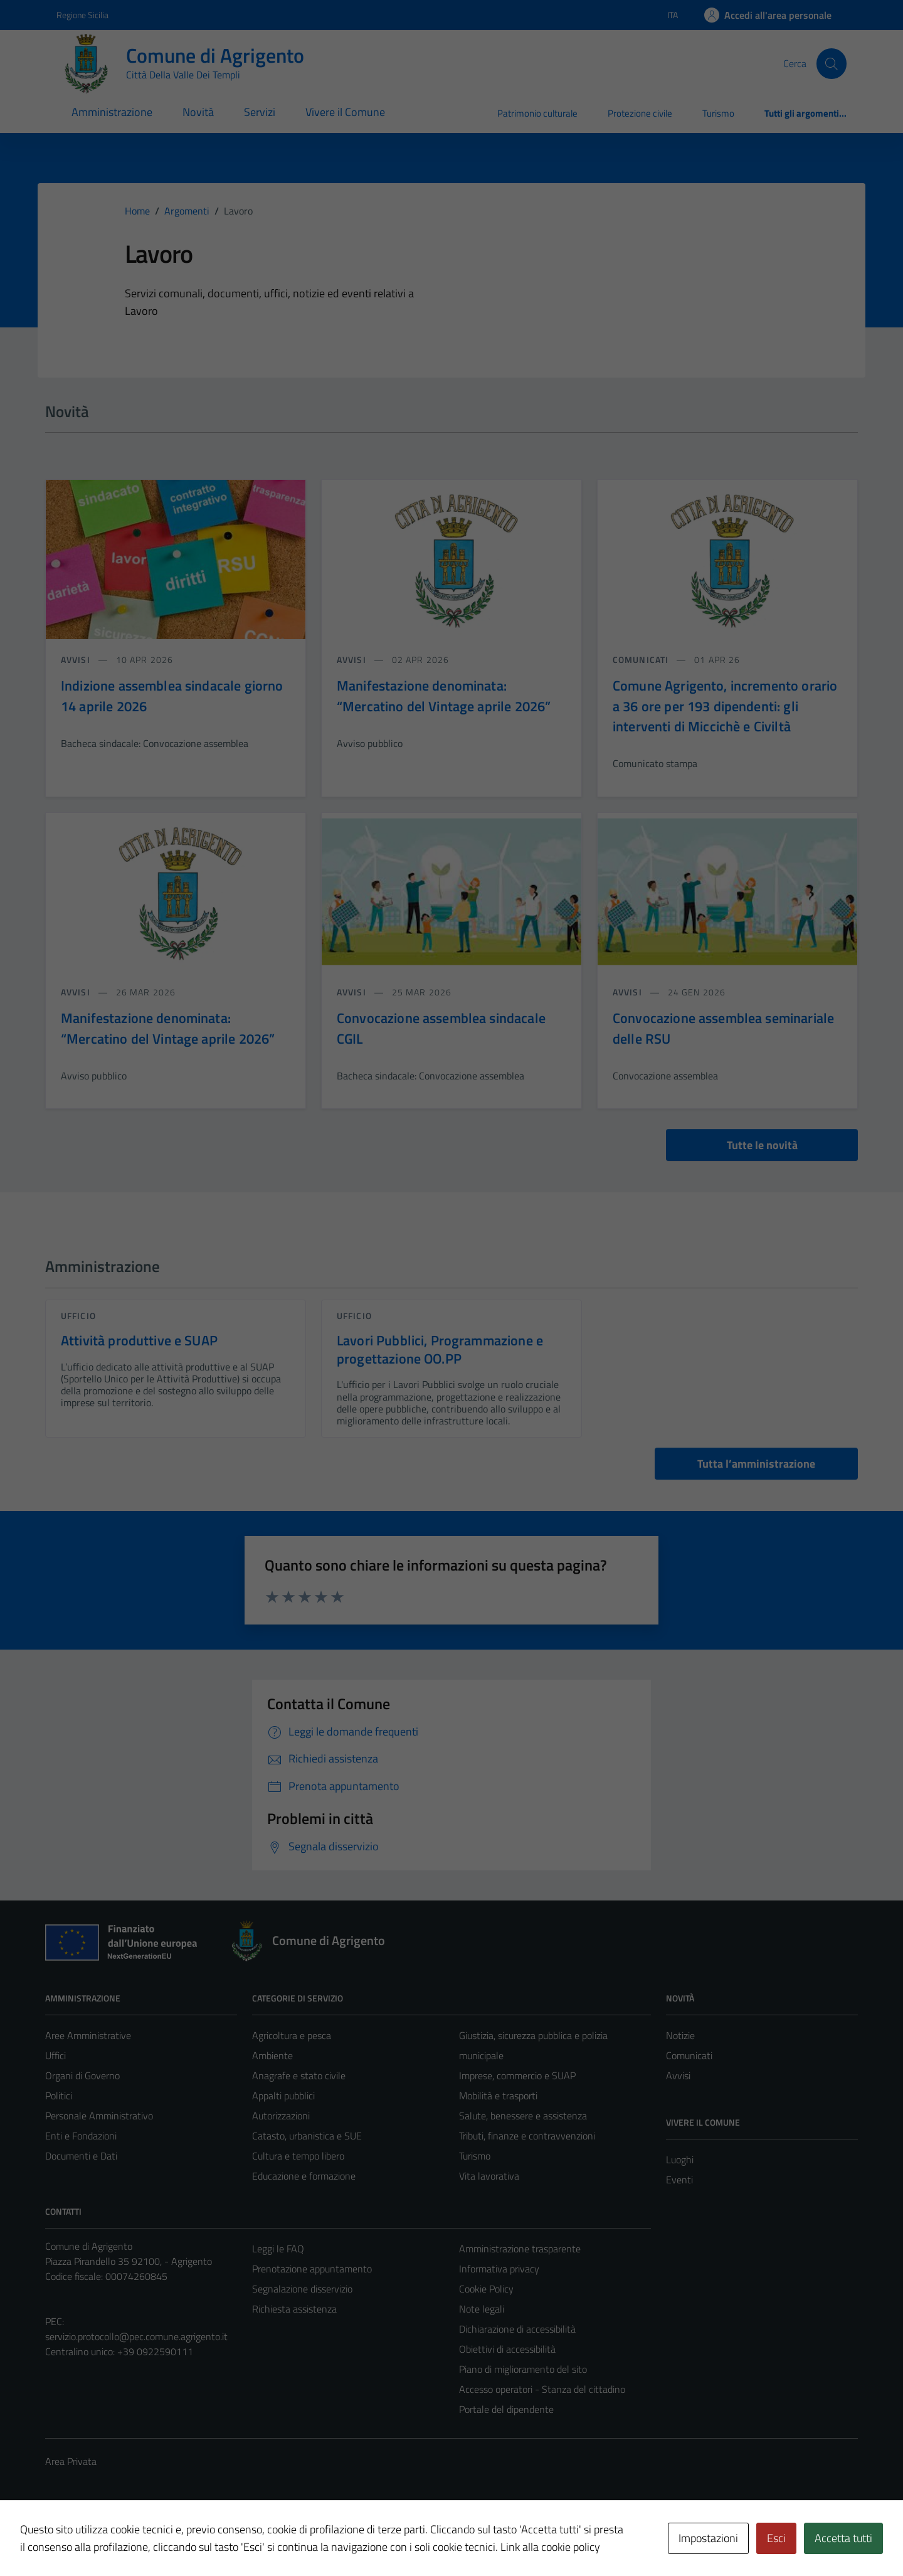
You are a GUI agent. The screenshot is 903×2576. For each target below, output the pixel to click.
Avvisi (678, 2075)
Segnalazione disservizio (302, 2288)
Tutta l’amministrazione (756, 1463)
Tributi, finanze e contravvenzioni (527, 2135)
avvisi (77, 659)
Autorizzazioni (281, 2115)
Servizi (259, 111)
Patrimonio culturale (537, 113)
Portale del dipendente (506, 2409)
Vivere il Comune (345, 111)
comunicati (642, 659)
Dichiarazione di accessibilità (517, 2328)
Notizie (680, 2035)
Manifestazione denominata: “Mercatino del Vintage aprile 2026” (444, 696)
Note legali (481, 2308)
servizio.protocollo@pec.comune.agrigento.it (136, 2336)
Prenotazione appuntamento (312, 2268)
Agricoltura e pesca (291, 2035)
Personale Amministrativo (99, 2115)
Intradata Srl (113, 2539)
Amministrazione (111, 111)
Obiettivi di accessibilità (507, 2348)
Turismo (718, 113)
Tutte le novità (762, 1145)
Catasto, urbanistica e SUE (307, 2135)
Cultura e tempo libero (298, 2155)
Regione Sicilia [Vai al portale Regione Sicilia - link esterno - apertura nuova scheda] (82, 14)
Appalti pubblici (283, 2095)
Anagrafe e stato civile (299, 2075)
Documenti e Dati (81, 2155)
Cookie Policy (486, 2288)
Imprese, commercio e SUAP (517, 2075)
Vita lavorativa (489, 2175)
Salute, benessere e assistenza (523, 2115)
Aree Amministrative (88, 2035)
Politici (58, 2095)
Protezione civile (640, 113)
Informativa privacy (499, 2268)
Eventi (679, 2179)
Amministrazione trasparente (520, 2248)
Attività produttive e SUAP (139, 1340)
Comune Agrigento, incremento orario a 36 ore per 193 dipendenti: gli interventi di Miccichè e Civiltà (725, 706)
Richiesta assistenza (294, 2308)
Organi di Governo (82, 2075)
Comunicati (689, 2055)
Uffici (55, 2055)
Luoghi (680, 2159)
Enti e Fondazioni (81, 2135)
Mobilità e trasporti (498, 2095)
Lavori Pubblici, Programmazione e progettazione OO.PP (440, 1349)
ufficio (78, 1315)
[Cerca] (831, 63)
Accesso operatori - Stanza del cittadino (542, 2389)
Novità (198, 111)
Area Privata (71, 2461)
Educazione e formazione (304, 2175)
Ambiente (272, 2055)
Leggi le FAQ (278, 2248)
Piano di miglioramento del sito (523, 2369)
